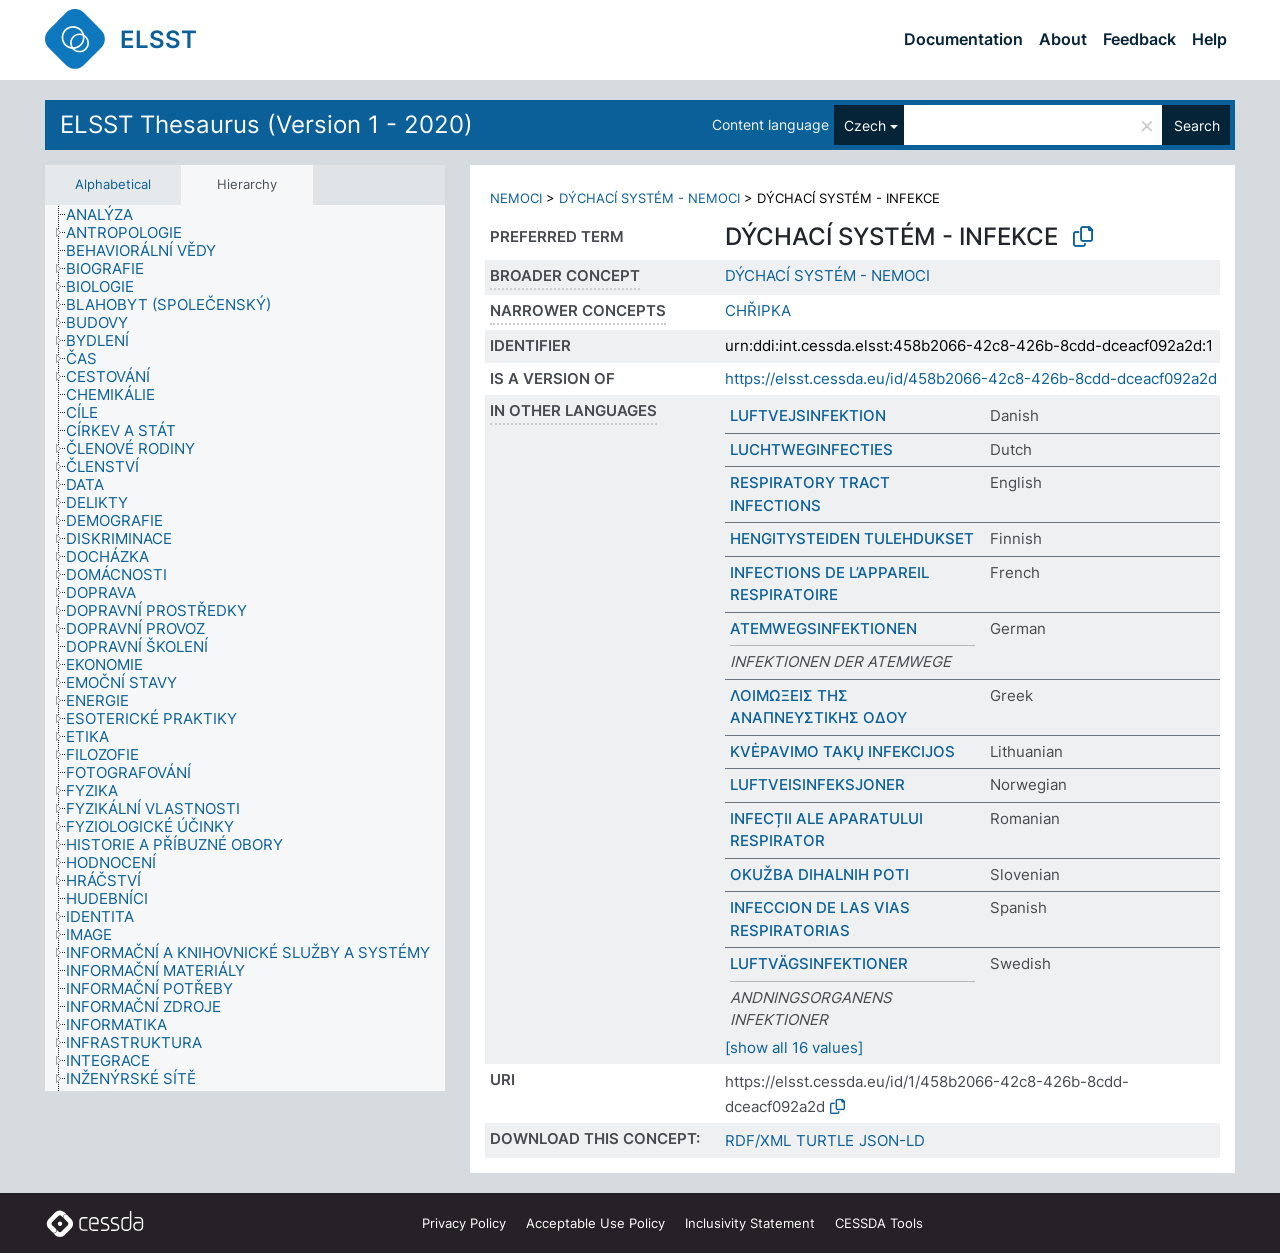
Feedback (1139, 39)
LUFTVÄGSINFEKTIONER (819, 963)
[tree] (245, 648)
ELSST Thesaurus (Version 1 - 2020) (266, 124)
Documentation (963, 39)
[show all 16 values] (794, 1047)
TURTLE (825, 1140)
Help (1209, 39)
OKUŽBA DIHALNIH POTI (819, 874)
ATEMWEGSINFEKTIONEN (823, 628)
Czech (865, 125)
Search (1197, 125)
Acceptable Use (595, 1223)
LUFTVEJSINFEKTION (808, 415)
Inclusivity (750, 1223)
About (1063, 39)
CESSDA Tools (879, 1223)
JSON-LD (892, 1140)
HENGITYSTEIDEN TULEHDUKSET (852, 538)
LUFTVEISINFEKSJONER (817, 784)
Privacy (464, 1223)
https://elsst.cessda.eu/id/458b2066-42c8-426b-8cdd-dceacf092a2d (971, 378)
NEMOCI (516, 198)
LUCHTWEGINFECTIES (811, 449)
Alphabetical (113, 184)
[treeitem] (108, 215)
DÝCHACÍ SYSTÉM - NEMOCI (649, 198)
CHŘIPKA (758, 310)
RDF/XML (758, 1140)
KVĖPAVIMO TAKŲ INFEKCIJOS (842, 751)
